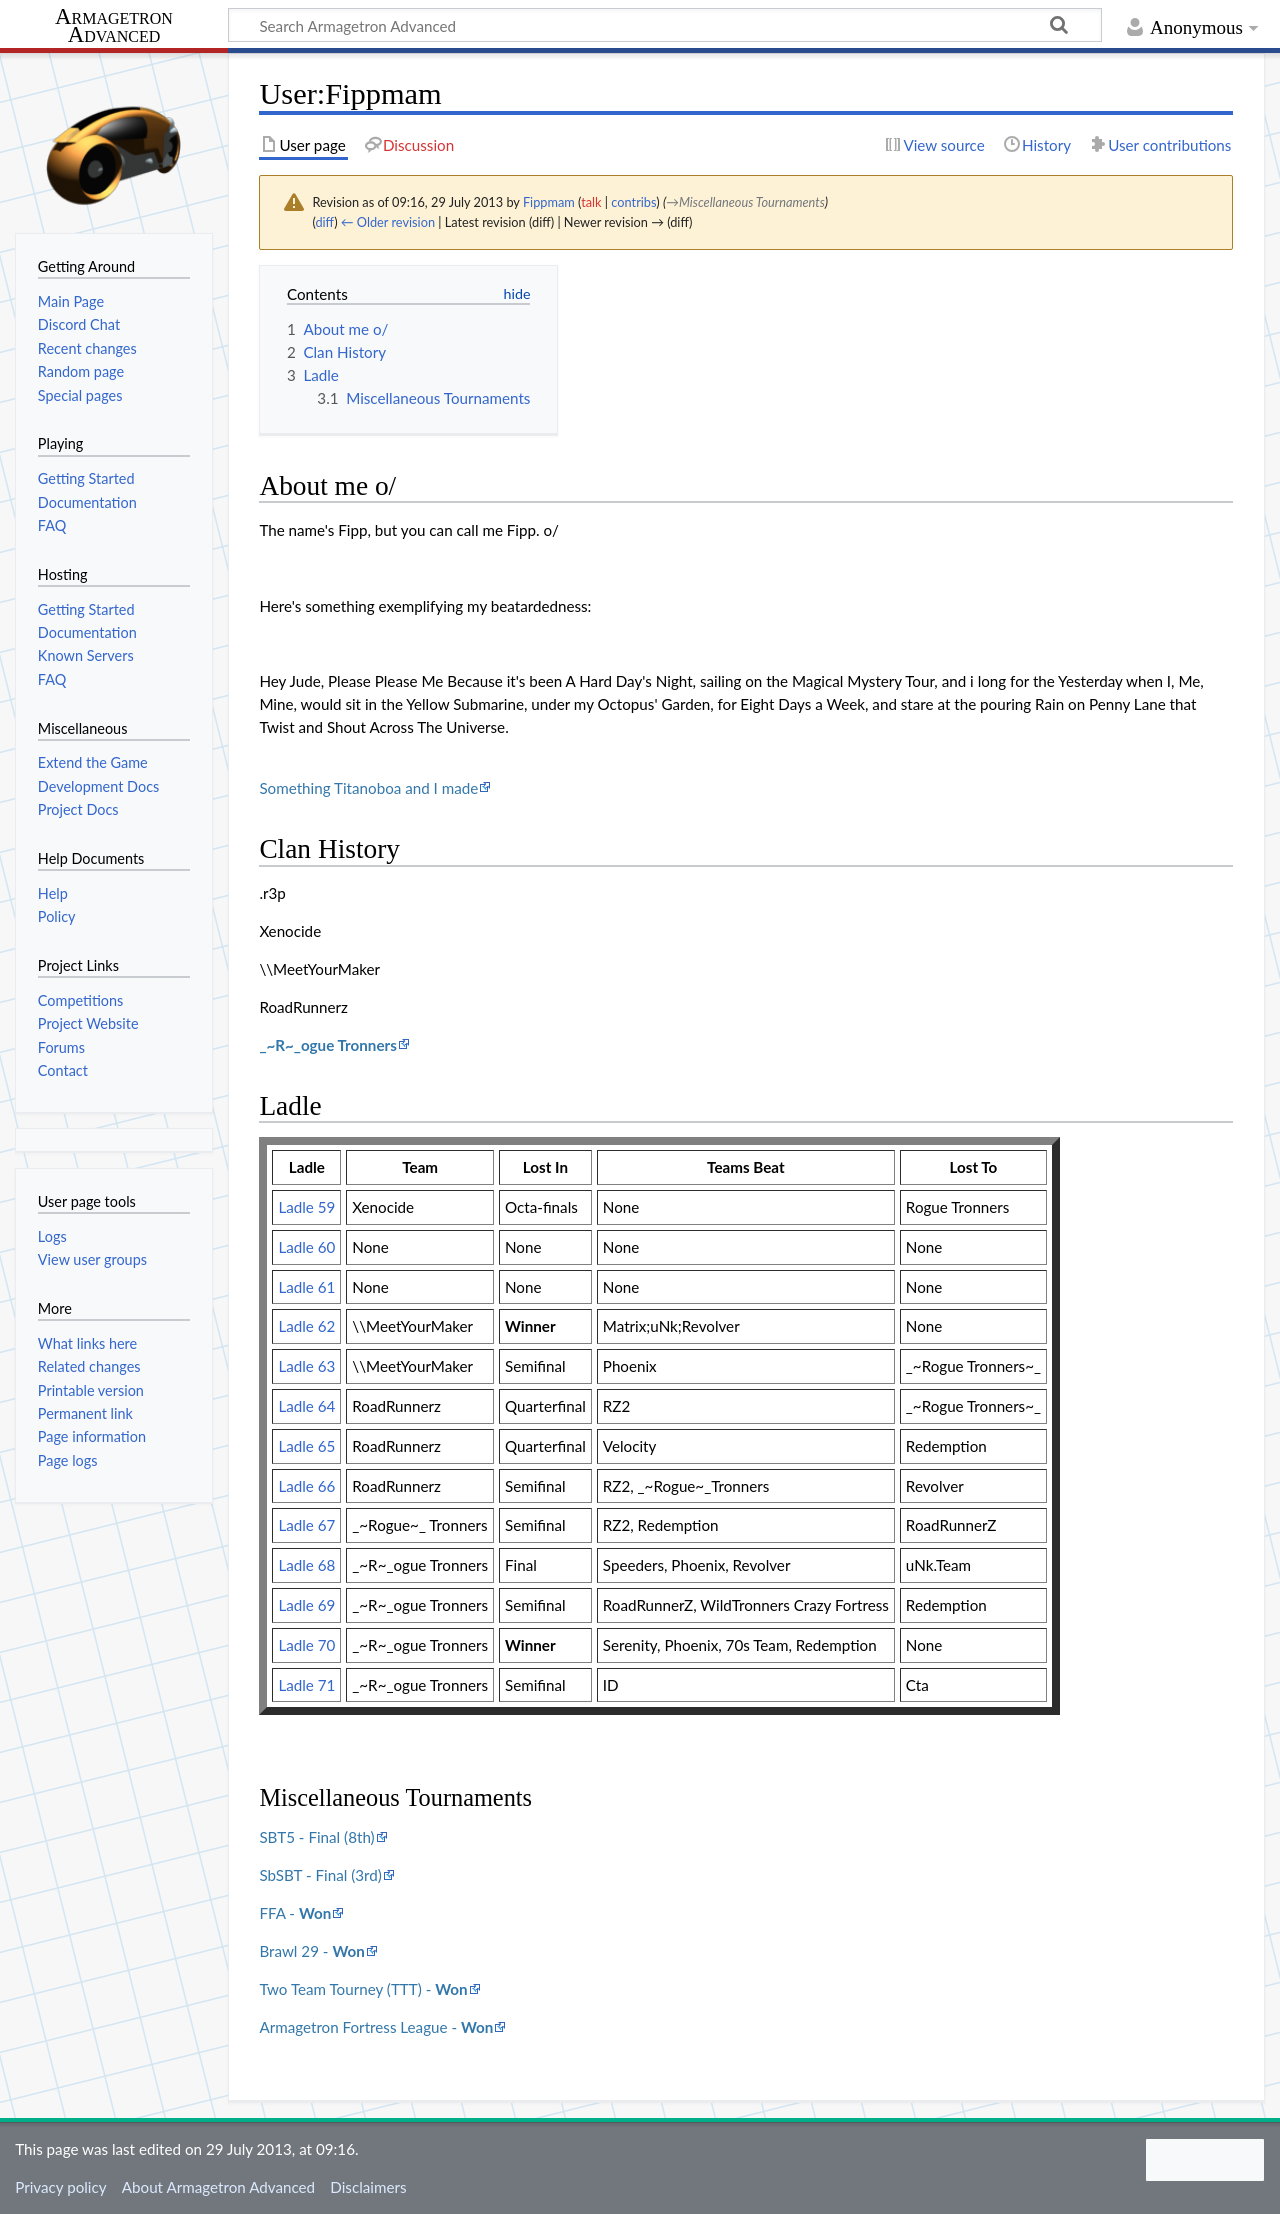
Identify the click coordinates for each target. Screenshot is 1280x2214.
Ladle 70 (306, 1645)
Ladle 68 (306, 1565)
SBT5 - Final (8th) (316, 1837)
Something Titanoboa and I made (368, 788)
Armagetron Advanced (114, 26)
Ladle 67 (306, 1525)
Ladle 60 (306, 1247)
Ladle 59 (306, 1207)
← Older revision (388, 222)
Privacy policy (60, 2187)
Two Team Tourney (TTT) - (363, 1989)
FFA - (295, 1913)
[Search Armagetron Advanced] (665, 25)
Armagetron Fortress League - (376, 2027)
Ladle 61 (306, 1287)
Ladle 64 (306, 1406)
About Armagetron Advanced (218, 2187)
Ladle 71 (306, 1685)
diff (324, 222)
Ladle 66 (306, 1486)
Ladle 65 (306, 1446)
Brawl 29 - (311, 1951)
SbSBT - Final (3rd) (320, 1875)
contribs (633, 202)
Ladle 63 (306, 1366)
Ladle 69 (306, 1605)
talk (591, 202)
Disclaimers (368, 2187)
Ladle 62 (306, 1326)
